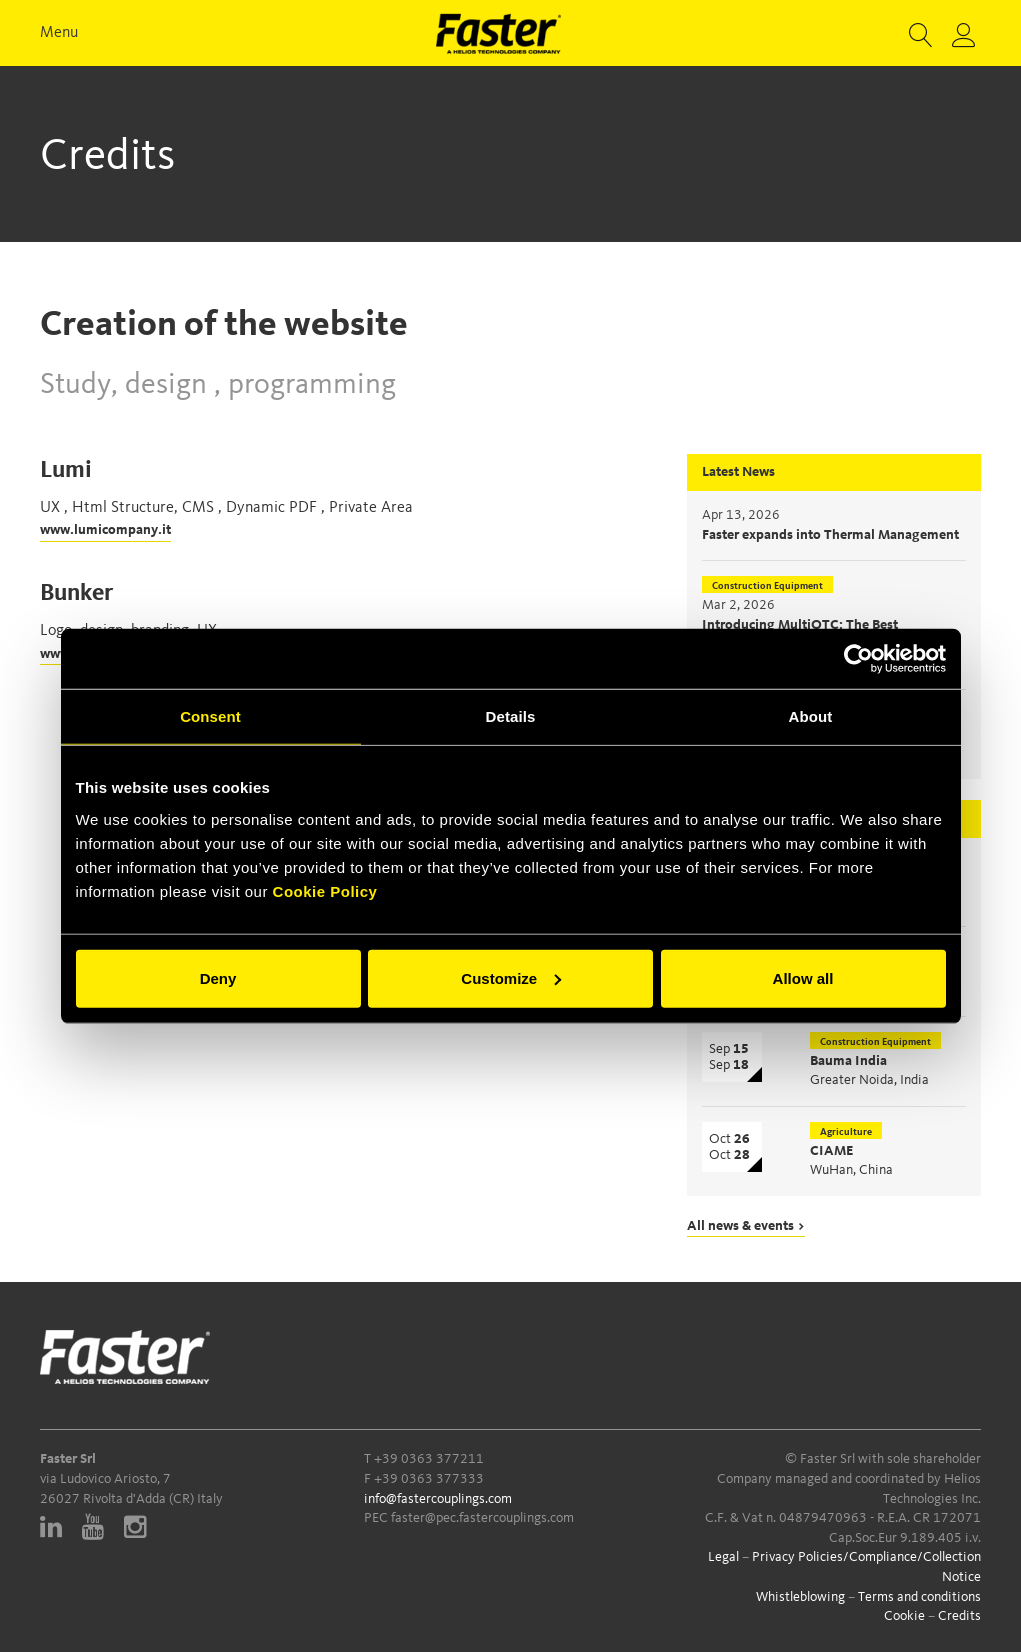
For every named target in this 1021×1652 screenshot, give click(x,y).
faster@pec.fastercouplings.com (482, 1518)
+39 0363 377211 (429, 1459)
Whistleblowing (800, 1597)
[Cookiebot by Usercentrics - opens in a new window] (858, 659)
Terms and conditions (919, 1597)
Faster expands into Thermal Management (830, 535)
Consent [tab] (210, 716)
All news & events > (746, 1226)
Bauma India (848, 1061)
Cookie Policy (325, 890)
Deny (218, 977)
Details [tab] (511, 716)
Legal (723, 1557)
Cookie (904, 1616)
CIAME (831, 1151)
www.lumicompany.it (105, 530)
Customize (511, 977)
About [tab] (811, 716)
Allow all (803, 977)
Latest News (738, 472)
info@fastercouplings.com (438, 1499)
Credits (959, 1616)
